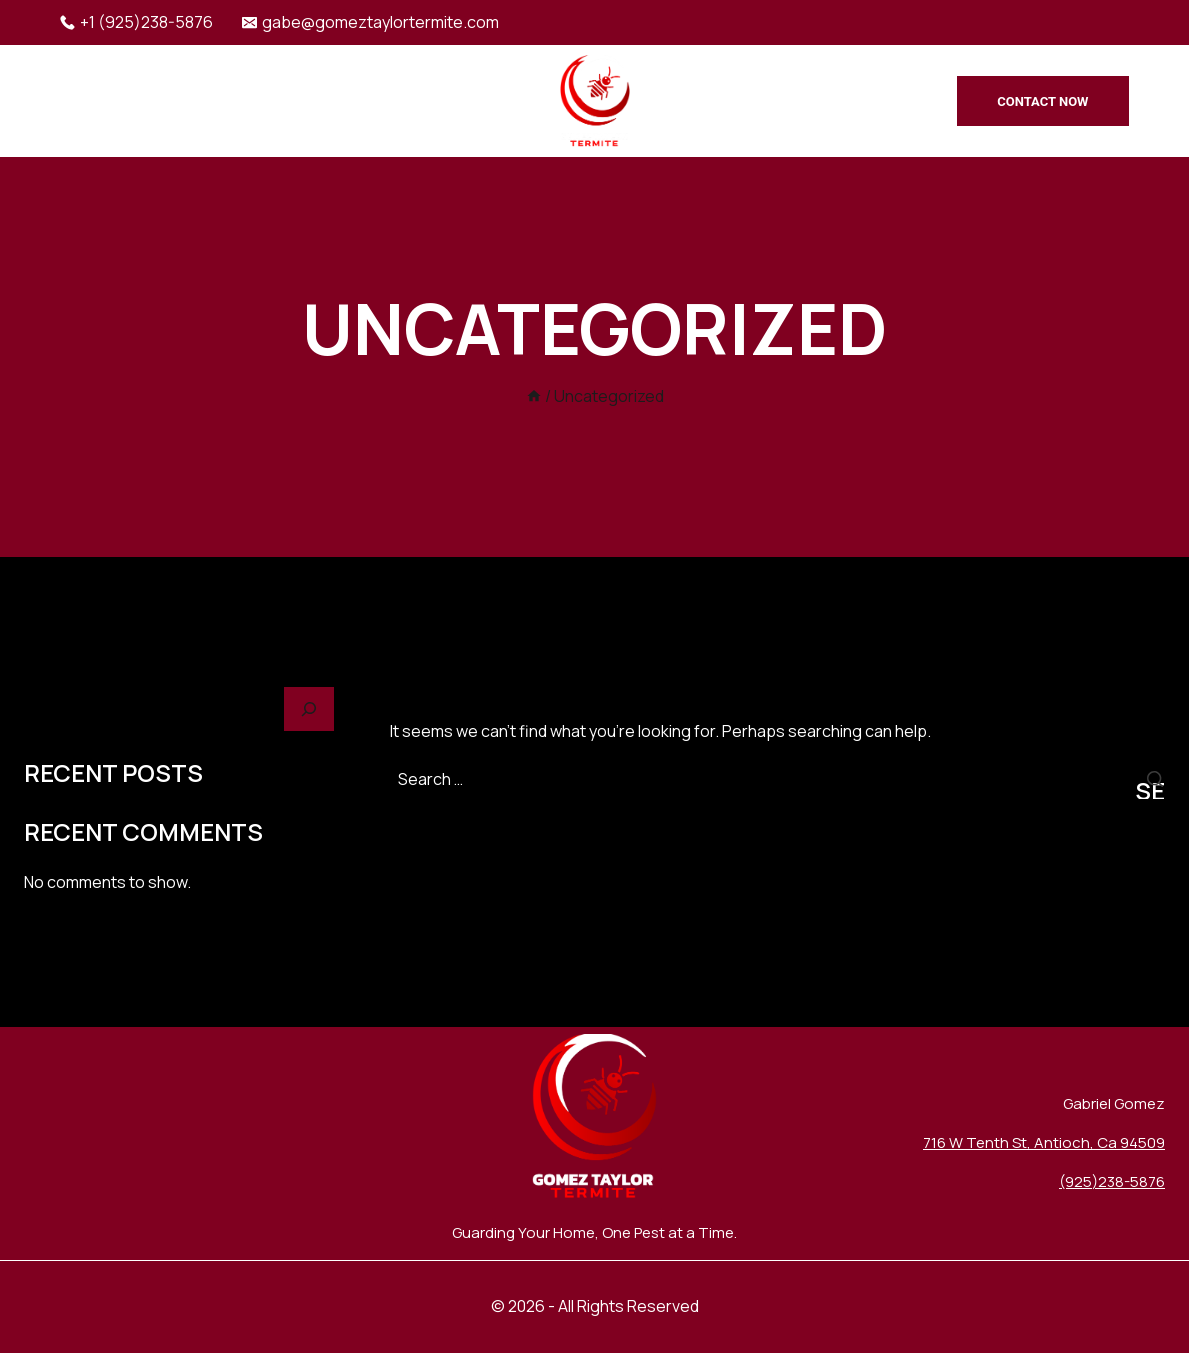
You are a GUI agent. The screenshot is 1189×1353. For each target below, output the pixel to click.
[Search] (309, 709)
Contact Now (1042, 101)
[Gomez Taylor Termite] (595, 101)
